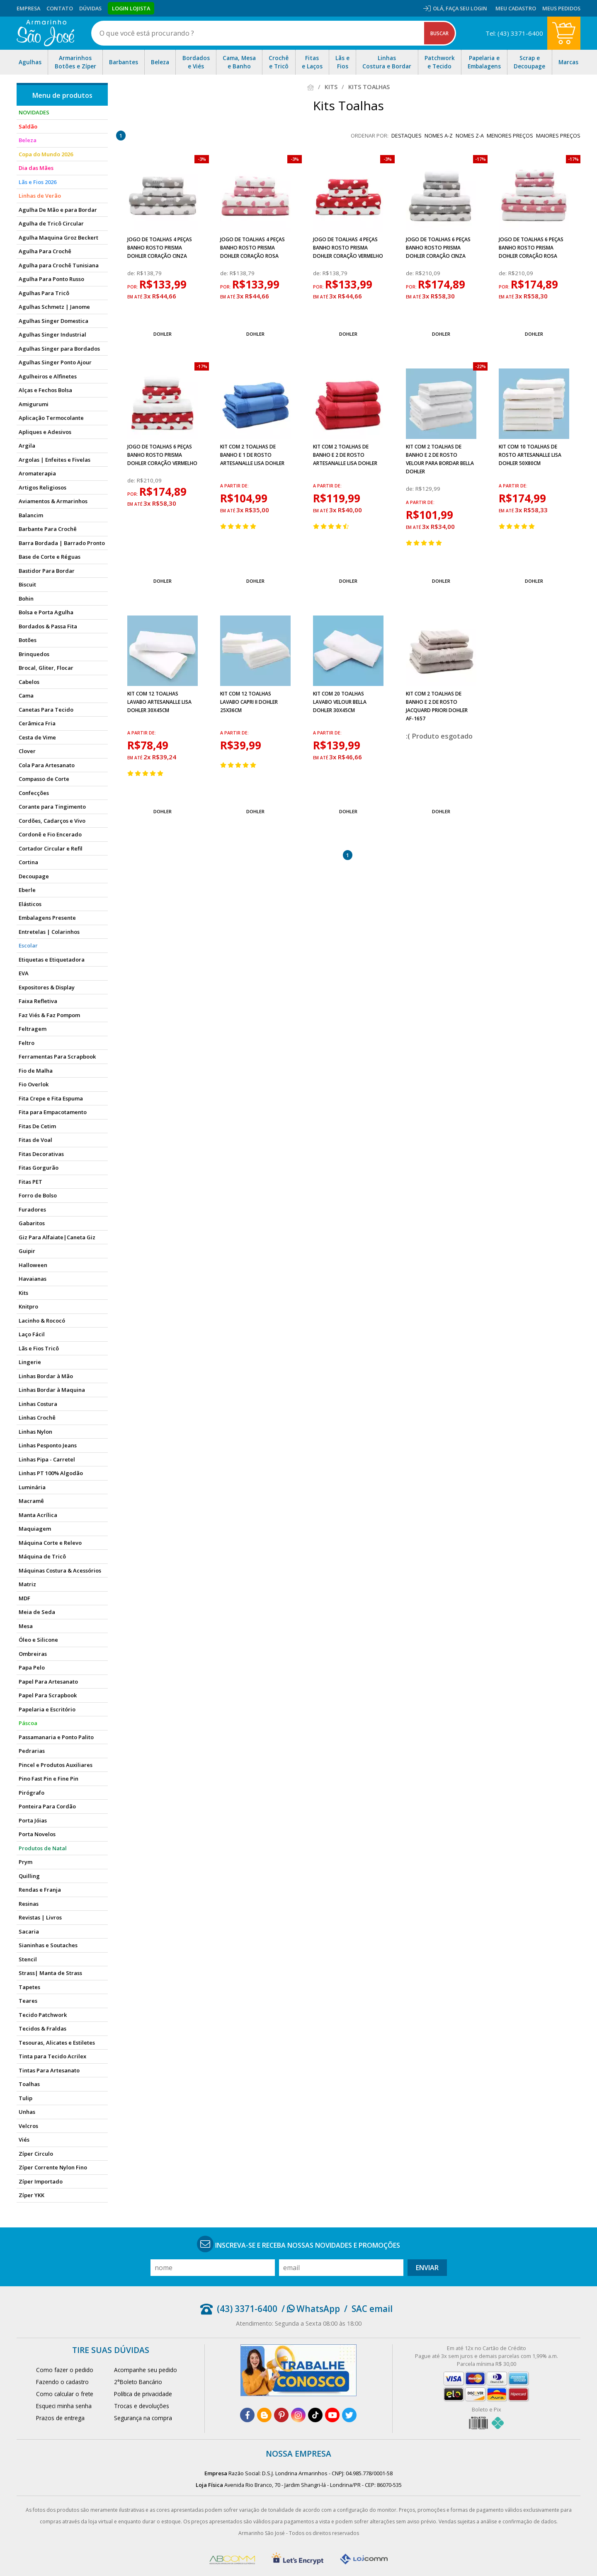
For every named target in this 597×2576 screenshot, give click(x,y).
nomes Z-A (470, 135)
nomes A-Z (439, 135)
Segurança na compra (143, 2418)
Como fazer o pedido (64, 2370)
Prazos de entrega (60, 2418)
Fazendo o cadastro (62, 2382)
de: (132, 273)
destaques (406, 135)
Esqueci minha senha (64, 2406)
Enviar (427, 2267)
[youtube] (332, 2415)
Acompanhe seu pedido (145, 2370)
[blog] (264, 2415)
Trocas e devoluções (141, 2406)
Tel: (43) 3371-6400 (514, 33)
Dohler (162, 334)
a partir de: (234, 486)
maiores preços (558, 135)
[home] (45, 33)
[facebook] (247, 2415)
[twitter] (349, 2415)
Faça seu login (466, 8)
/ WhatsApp (311, 2308)
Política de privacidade (143, 2394)
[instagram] (298, 2415)
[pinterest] (281, 2415)
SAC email (372, 2308)
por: (133, 287)
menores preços (510, 135)
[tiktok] (315, 2415)
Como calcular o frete (64, 2394)
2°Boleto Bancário (138, 2382)
